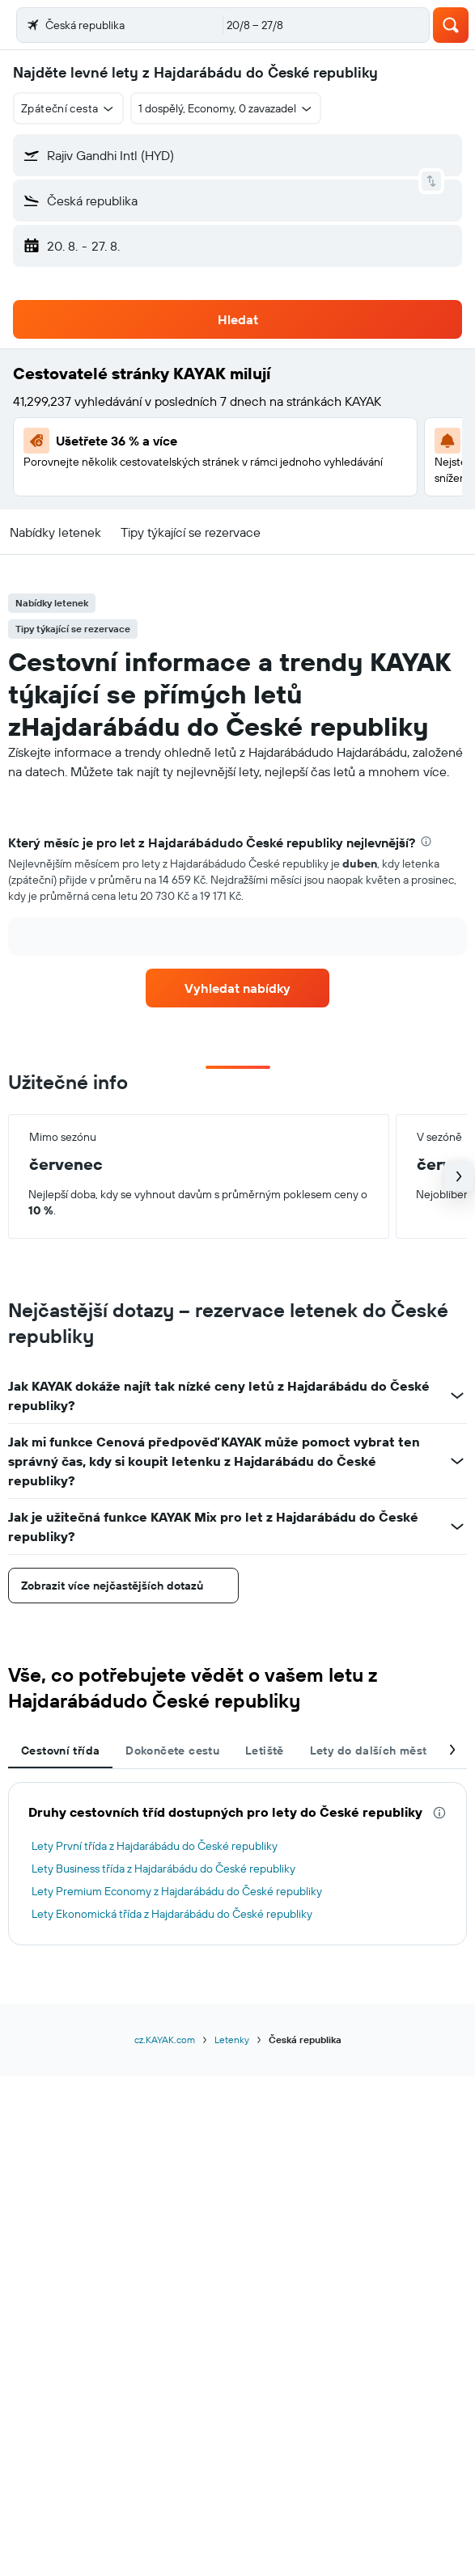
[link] (237, 988)
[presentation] (426, 841)
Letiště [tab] (264, 1750)
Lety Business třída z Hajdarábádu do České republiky (163, 1868)
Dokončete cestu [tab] (172, 1750)
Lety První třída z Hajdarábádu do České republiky (155, 1846)
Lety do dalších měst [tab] (368, 1750)
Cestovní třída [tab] (60, 1750)
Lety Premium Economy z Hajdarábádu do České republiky (177, 1891)
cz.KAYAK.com (164, 2039)
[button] (27, 25)
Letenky (231, 2039)
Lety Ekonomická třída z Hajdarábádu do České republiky (172, 1914)
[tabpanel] (237, 901)
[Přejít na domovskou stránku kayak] (105, 25)
